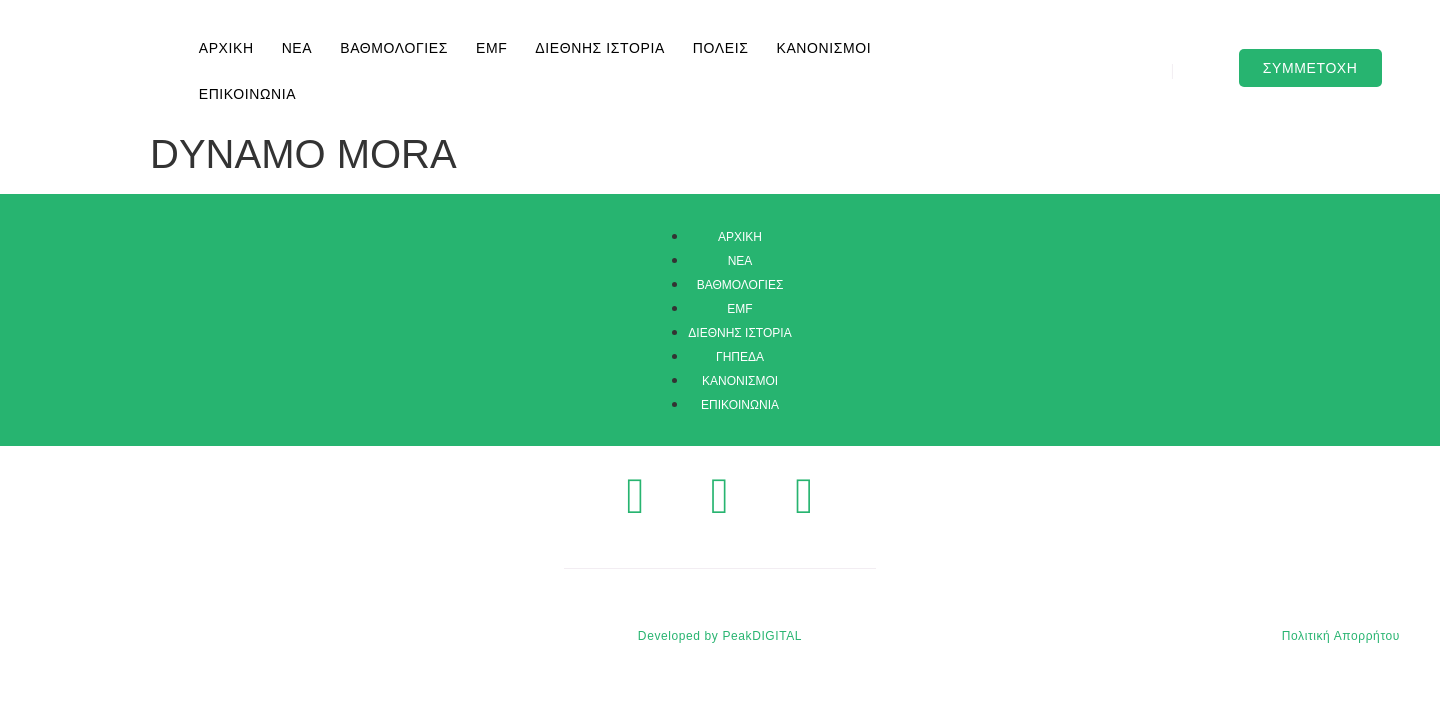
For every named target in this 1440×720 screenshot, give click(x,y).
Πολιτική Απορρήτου (1341, 636)
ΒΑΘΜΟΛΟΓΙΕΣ (394, 48)
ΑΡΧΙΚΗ (226, 48)
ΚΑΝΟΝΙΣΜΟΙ (823, 48)
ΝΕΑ (297, 48)
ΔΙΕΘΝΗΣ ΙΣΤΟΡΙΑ (600, 48)
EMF (491, 48)
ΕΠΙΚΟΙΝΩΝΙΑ (248, 94)
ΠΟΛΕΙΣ (721, 48)
